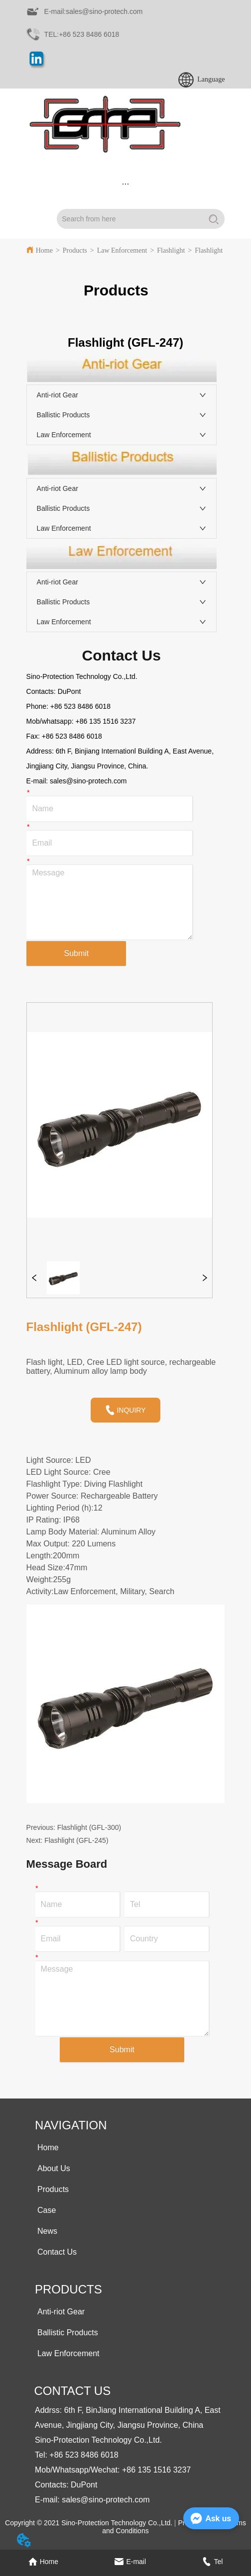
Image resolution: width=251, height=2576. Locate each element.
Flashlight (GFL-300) (89, 1827)
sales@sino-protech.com (88, 781)
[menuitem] (125, 184)
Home (44, 250)
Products (75, 250)
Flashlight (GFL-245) (76, 1840)
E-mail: (38, 781)
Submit (76, 953)
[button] (125, 183)
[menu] (125, 184)
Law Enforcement (122, 250)
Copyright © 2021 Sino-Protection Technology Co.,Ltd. (88, 2523)
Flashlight (171, 250)
